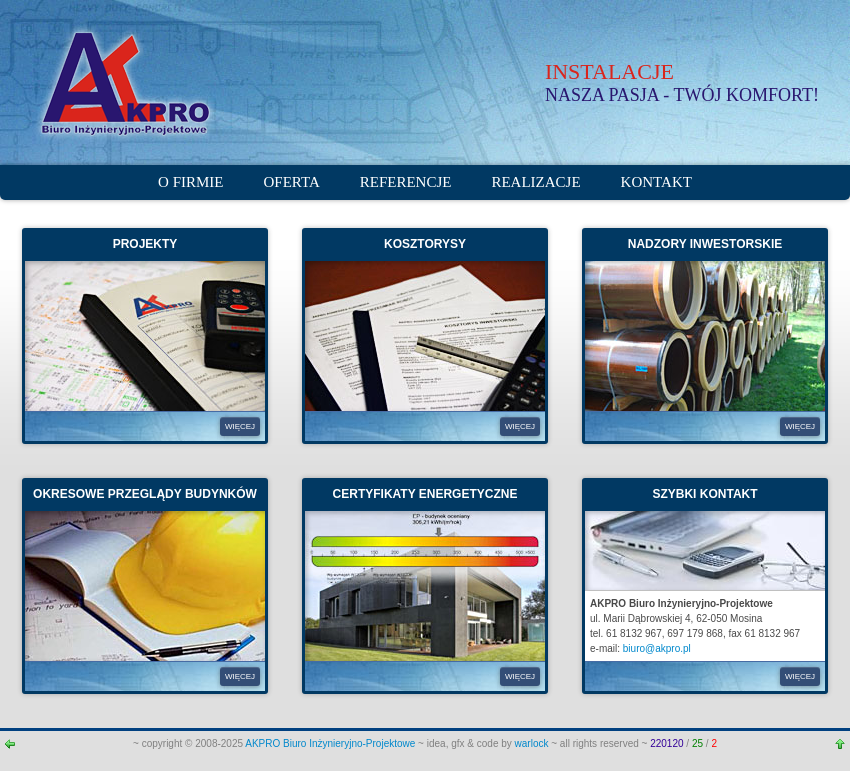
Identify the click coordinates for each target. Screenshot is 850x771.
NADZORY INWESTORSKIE (705, 244)
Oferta (292, 182)
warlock (532, 743)
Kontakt (656, 182)
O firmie (190, 182)
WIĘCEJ (240, 426)
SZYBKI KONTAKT (704, 494)
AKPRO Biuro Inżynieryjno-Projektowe (331, 743)
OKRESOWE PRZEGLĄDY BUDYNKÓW (145, 494)
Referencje (406, 182)
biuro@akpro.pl (657, 648)
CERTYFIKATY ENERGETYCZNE (425, 494)
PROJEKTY (145, 244)
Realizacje (535, 182)
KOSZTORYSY (425, 244)
